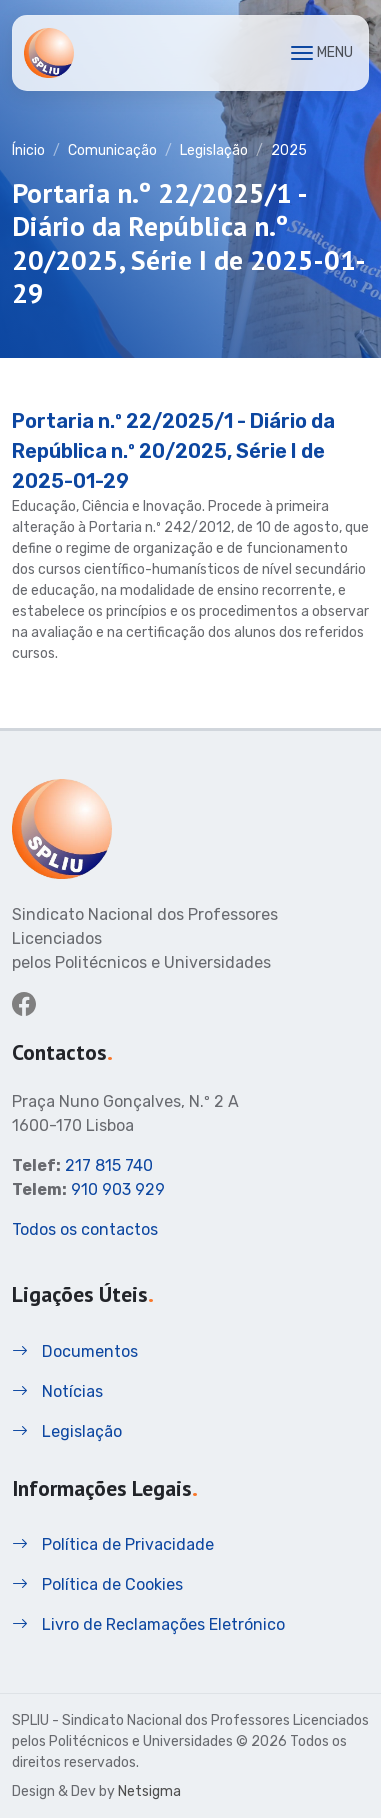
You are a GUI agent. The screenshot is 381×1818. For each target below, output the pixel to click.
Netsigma (149, 1791)
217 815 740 (109, 1165)
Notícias (57, 1391)
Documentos (75, 1351)
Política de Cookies (97, 1584)
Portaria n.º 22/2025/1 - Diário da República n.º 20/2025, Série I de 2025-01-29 (173, 451)
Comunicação (112, 150)
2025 (289, 150)
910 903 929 (118, 1189)
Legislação (214, 150)
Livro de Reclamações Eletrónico (148, 1624)
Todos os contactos (85, 1229)
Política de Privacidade (113, 1544)
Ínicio (28, 150)
